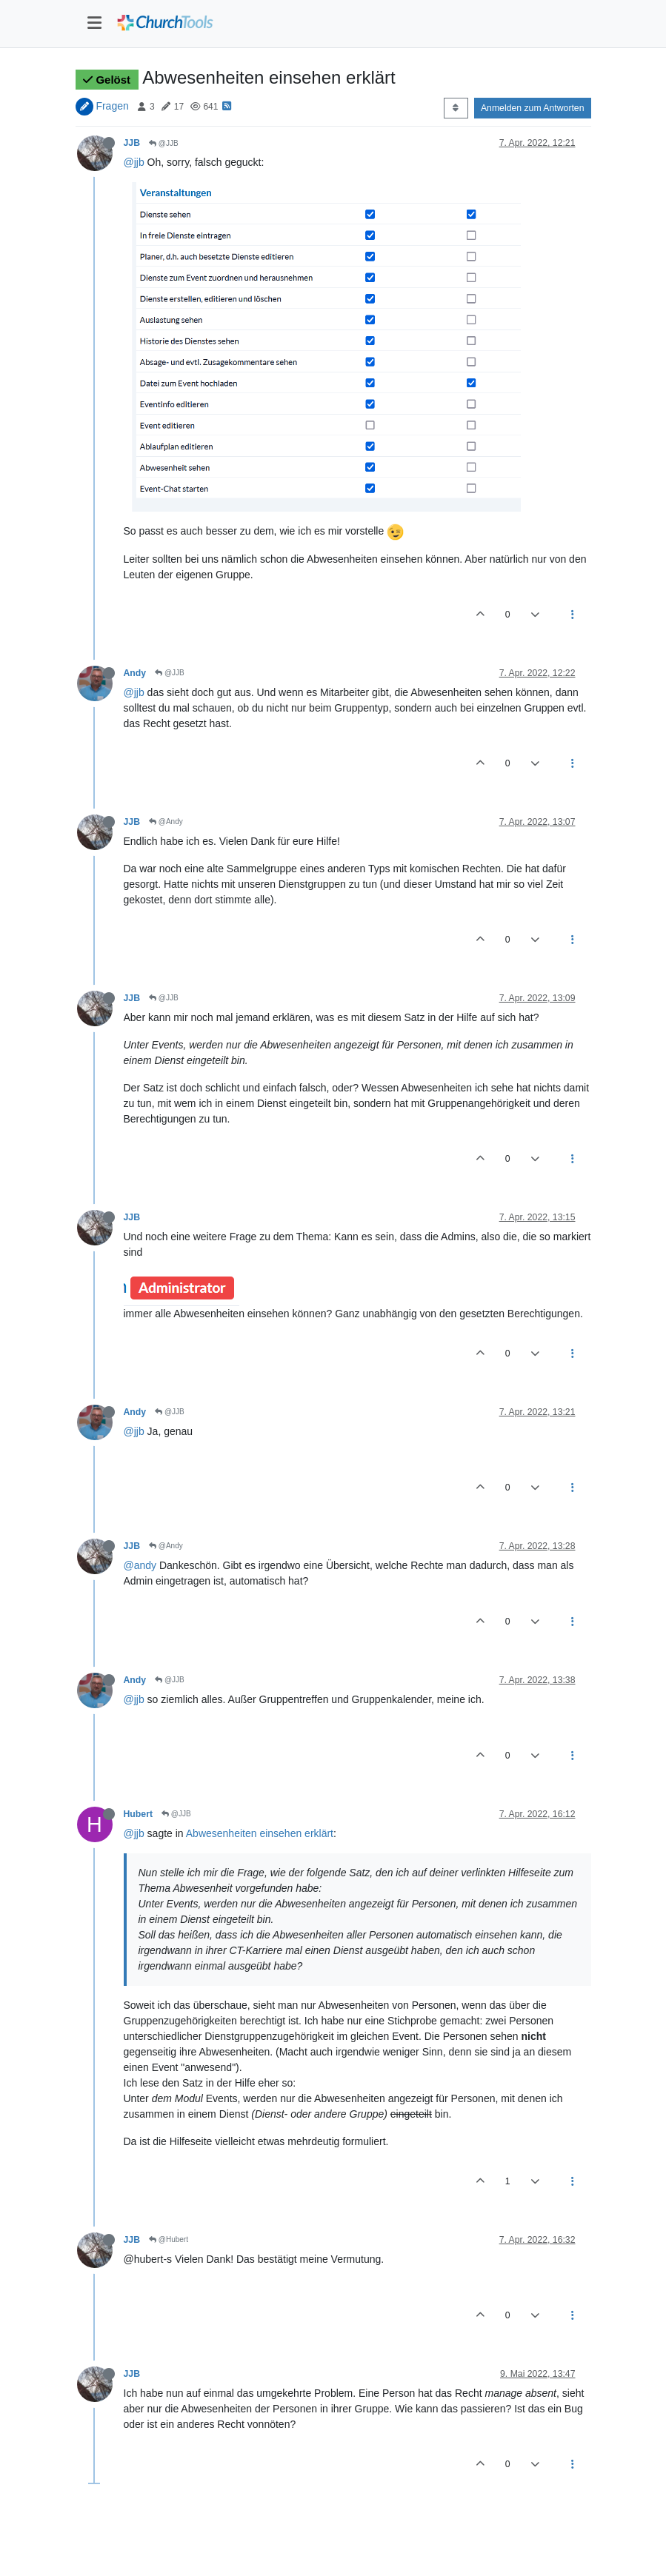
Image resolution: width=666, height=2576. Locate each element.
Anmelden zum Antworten (533, 108)
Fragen (112, 106)
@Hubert (168, 2239)
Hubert (138, 1814)
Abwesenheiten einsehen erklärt (259, 1833)
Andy (135, 673)
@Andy (166, 821)
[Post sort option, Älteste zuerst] (456, 108)
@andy (140, 1565)
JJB (132, 143)
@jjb (134, 162)
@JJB (164, 143)
